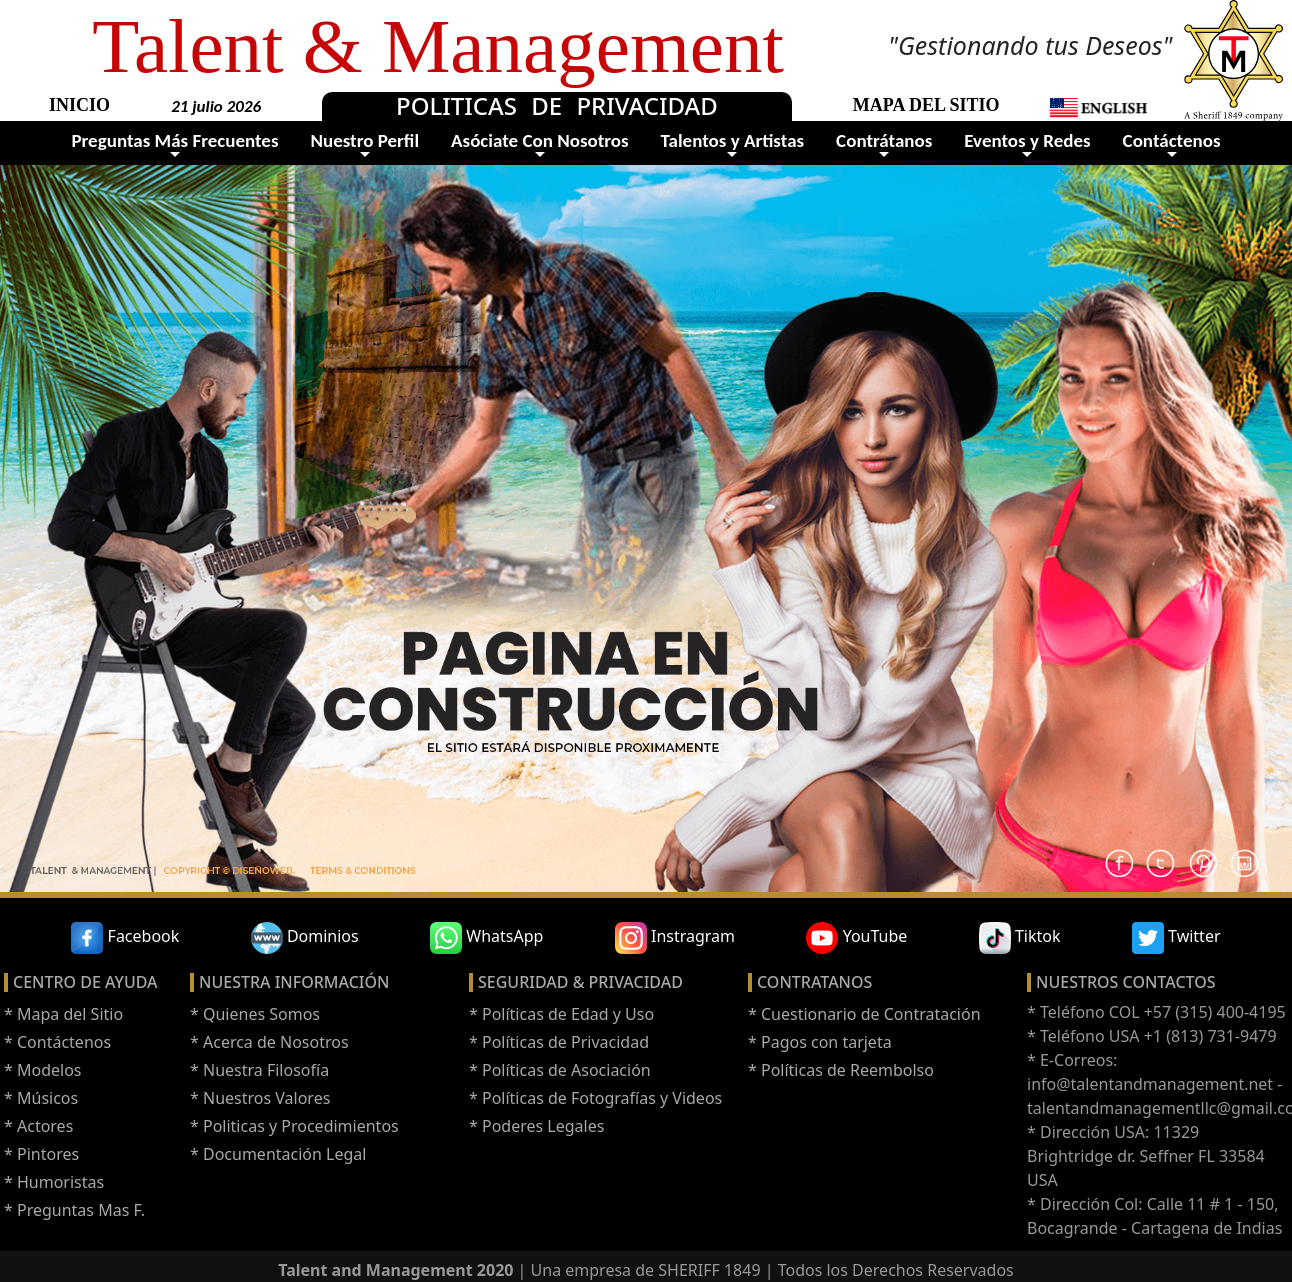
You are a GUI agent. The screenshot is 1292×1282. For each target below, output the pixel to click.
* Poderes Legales (536, 1126)
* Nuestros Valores (260, 1098)
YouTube (856, 938)
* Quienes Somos (255, 1014)
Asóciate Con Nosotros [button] (540, 140)
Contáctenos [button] (1172, 140)
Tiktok (1020, 938)
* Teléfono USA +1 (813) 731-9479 (1152, 1036)
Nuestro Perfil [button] (364, 140)
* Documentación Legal (278, 1154)
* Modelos (43, 1070)
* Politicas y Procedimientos (294, 1126)
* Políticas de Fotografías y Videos (595, 1098)
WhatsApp (486, 938)
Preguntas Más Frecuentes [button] (174, 140)
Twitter (1176, 938)
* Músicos (41, 1098)
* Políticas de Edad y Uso (561, 1014)
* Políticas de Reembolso (841, 1070)
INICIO (79, 105)
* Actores (38, 1126)
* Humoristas (54, 1182)
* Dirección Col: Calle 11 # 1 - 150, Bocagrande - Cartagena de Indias (1154, 1216)
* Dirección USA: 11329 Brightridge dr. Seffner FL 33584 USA (1146, 1156)
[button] (1098, 106)
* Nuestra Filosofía (259, 1070)
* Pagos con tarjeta (820, 1042)
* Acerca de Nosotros (269, 1042)
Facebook (125, 938)
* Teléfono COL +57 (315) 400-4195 (1156, 1012)
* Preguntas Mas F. (74, 1210)
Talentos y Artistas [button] (733, 140)
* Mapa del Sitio (63, 1014)
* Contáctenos (57, 1042)
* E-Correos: (1072, 1060)
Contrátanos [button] (884, 140)
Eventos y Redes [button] (1027, 140)
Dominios (305, 938)
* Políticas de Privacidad (559, 1042)
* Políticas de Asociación (560, 1070)
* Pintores (41, 1154)
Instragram (675, 938)
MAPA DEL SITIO (926, 105)
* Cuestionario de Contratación (864, 1014)
